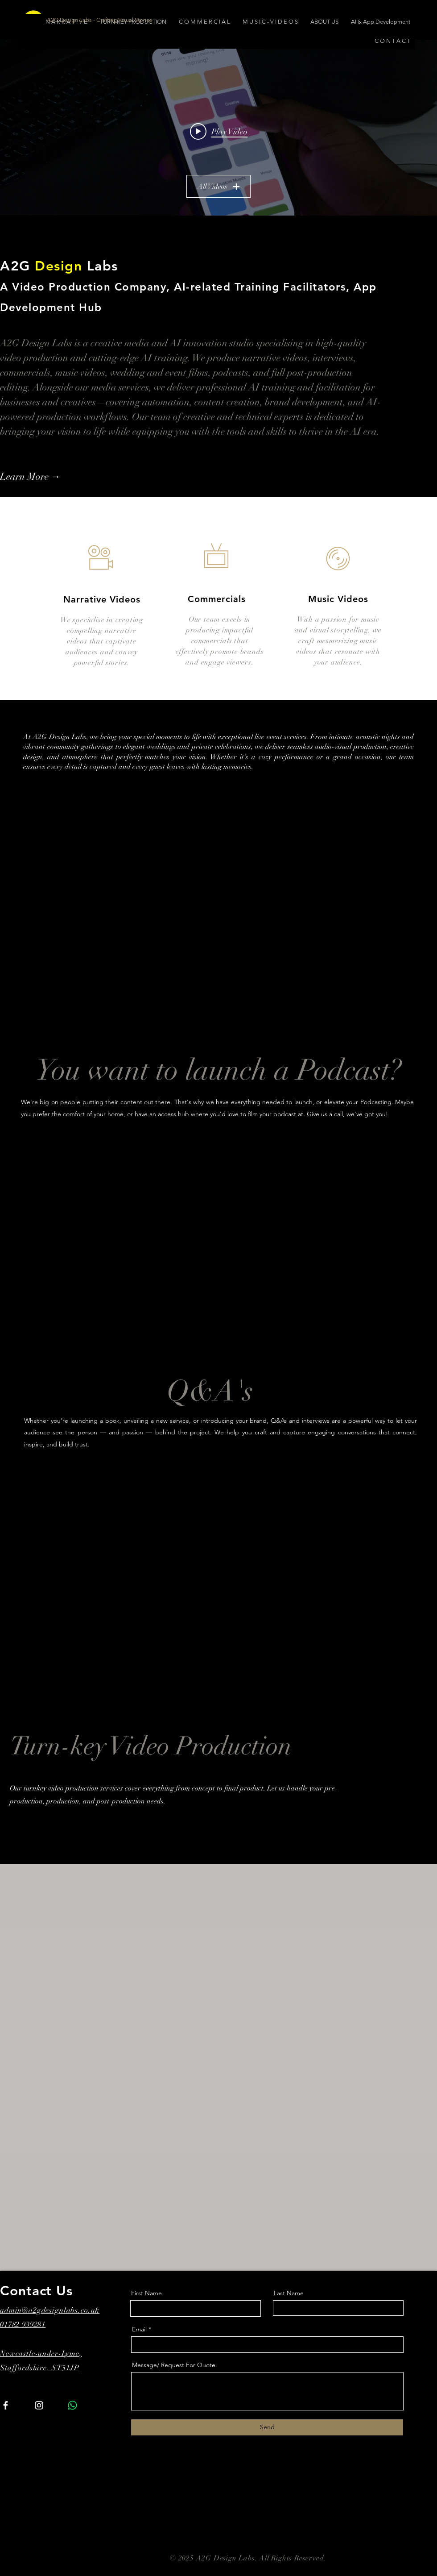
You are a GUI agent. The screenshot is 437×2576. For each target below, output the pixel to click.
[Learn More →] (48, 477)
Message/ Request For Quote (173, 2365)
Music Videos (338, 599)
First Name (146, 2293)
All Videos (218, 186)
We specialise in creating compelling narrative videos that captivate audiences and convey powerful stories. (101, 641)
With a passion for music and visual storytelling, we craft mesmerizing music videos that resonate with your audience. (338, 641)
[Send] (267, 2427)
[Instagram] (39, 2405)
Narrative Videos (101, 599)
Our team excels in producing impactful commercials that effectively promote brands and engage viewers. (220, 641)
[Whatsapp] (72, 2405)
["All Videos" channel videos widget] (218, 131)
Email (139, 2329)
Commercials (217, 599)
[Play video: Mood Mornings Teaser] (218, 131)
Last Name (289, 2293)
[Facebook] (5, 2405)
